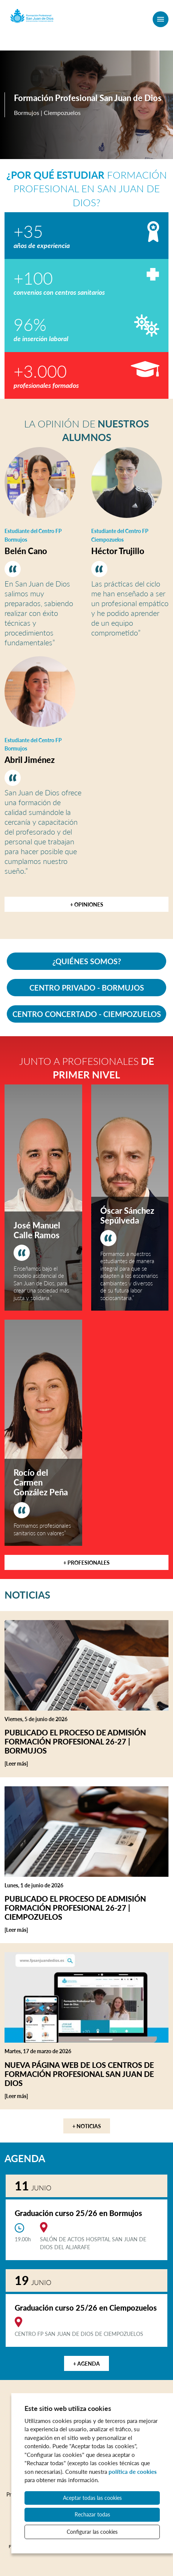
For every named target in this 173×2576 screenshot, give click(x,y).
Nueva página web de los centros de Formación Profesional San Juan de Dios (79, 2073)
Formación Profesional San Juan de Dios (88, 98)
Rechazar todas (92, 2514)
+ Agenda (86, 2363)
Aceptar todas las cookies (92, 2498)
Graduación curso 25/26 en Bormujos (78, 2213)
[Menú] (160, 19)
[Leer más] (29, 1764)
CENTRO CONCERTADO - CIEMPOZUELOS (86, 1013)
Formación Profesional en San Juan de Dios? (86, 188)
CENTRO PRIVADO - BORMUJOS (86, 987)
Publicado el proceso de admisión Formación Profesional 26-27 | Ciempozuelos (75, 1907)
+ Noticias (86, 2126)
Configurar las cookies (92, 2532)
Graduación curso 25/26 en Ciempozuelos (86, 2307)
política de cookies (133, 2471)
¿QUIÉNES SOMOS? (86, 961)
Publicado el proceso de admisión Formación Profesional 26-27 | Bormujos (75, 1741)
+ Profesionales (86, 1562)
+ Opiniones (86, 904)
